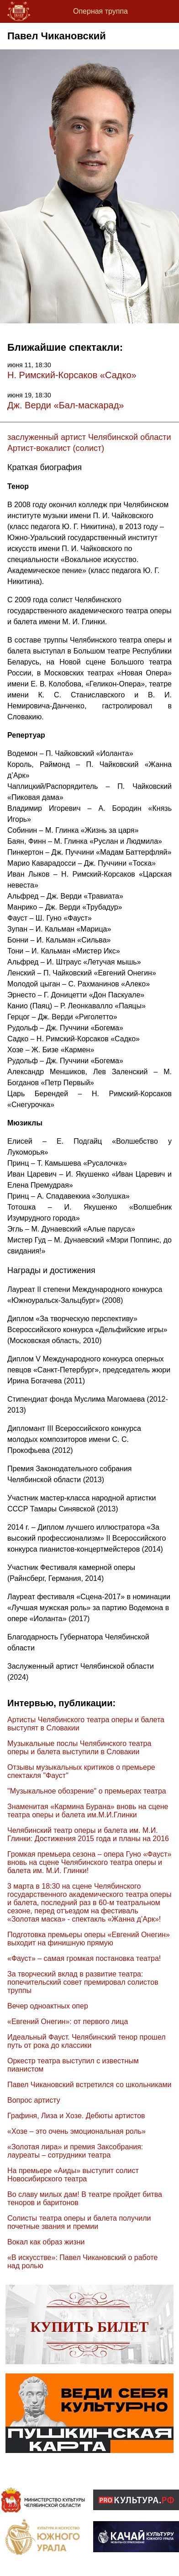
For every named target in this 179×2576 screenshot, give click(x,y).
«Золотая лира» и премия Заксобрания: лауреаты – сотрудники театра (75, 2151)
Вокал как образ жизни (46, 2242)
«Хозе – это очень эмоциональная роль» (76, 2131)
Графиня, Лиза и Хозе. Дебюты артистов (76, 2116)
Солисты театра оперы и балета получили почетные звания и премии (79, 2222)
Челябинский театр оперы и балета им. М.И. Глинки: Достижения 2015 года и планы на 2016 (88, 1834)
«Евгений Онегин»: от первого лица (67, 2021)
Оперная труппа (100, 11)
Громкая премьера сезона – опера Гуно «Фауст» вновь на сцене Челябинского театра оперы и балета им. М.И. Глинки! (89, 1862)
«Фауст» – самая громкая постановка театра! (84, 1958)
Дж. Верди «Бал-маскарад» (65, 405)
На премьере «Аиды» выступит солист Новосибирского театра (73, 2175)
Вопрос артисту (33, 2100)
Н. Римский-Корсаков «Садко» (72, 375)
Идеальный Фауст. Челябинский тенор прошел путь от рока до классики (86, 2041)
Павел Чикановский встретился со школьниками (89, 2085)
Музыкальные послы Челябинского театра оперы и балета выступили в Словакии (79, 1748)
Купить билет (90, 2327)
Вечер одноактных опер (47, 2006)
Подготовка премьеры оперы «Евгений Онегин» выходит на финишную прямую (88, 1939)
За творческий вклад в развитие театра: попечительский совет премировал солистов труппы (82, 1982)
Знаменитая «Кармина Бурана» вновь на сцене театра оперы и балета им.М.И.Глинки (87, 1811)
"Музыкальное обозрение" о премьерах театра (86, 1791)
